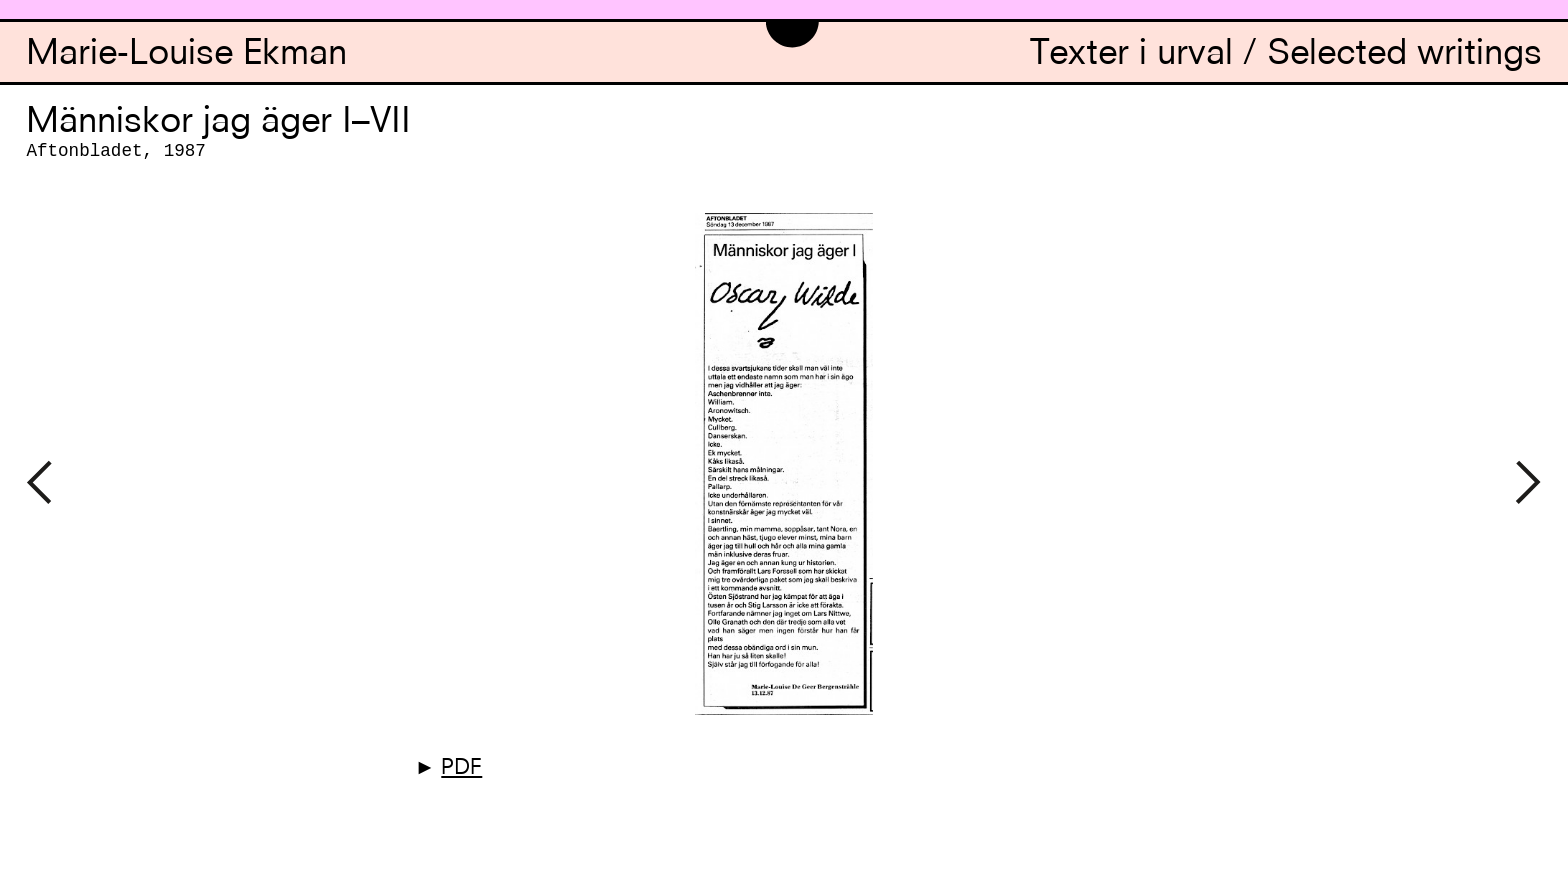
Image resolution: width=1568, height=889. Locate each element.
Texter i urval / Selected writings (1286, 55)
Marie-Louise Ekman (186, 55)
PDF (461, 768)
